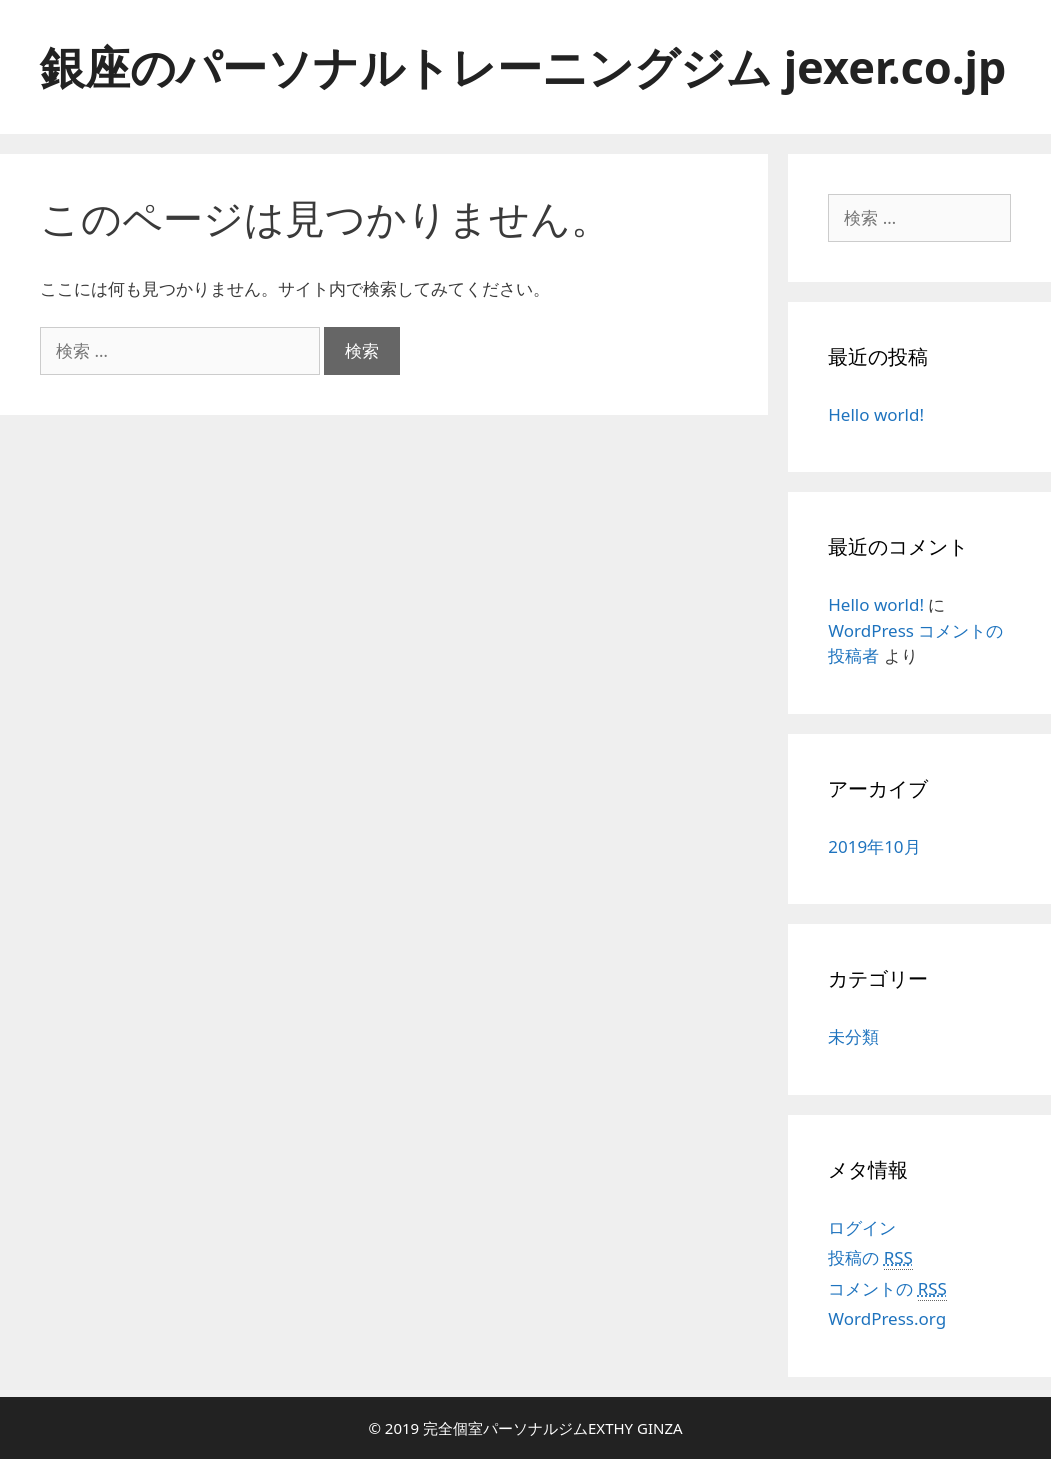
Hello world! (876, 414)
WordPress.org (887, 1318)
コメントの (887, 1289)
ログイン (862, 1227)
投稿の (870, 1258)
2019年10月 (874, 846)
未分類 (853, 1036)
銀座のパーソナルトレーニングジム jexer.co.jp (523, 66)
